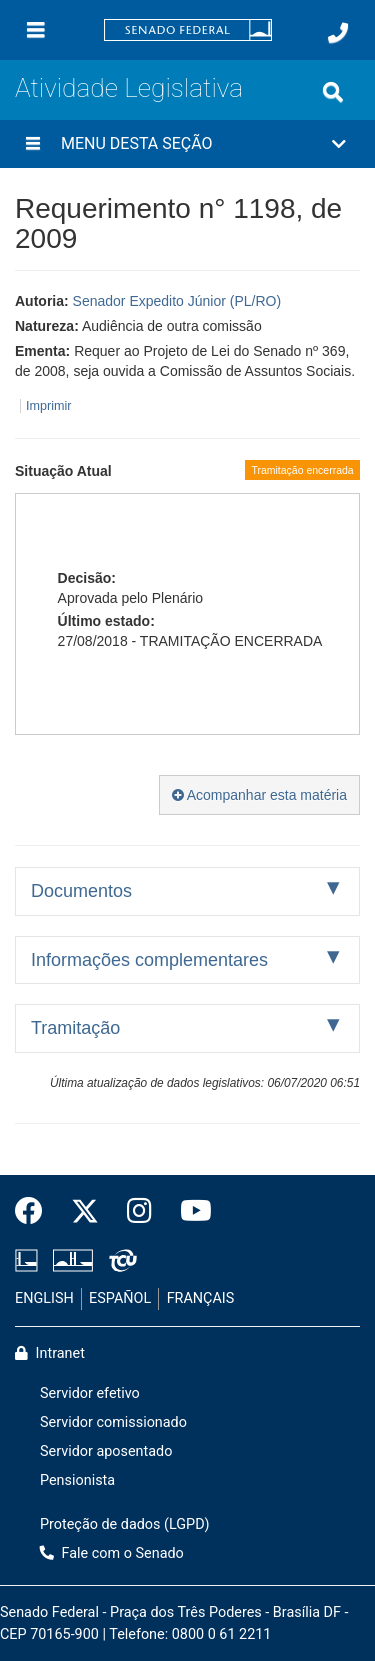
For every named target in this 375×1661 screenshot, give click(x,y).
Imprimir (48, 406)
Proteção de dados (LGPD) (125, 1524)
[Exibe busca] (333, 92)
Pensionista (77, 1480)
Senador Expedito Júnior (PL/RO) (177, 301)
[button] (187, 144)
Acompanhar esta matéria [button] (259, 795)
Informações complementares (149, 960)
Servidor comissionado (113, 1422)
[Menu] (36, 30)
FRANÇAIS (201, 1298)
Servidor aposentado (106, 1451)
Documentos (81, 891)
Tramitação (75, 1028)
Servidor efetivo (90, 1393)
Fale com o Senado (112, 1553)
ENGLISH (44, 1298)
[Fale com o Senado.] (338, 33)
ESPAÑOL (120, 1298)
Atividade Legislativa (129, 88)
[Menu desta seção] (33, 144)
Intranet (50, 1353)
